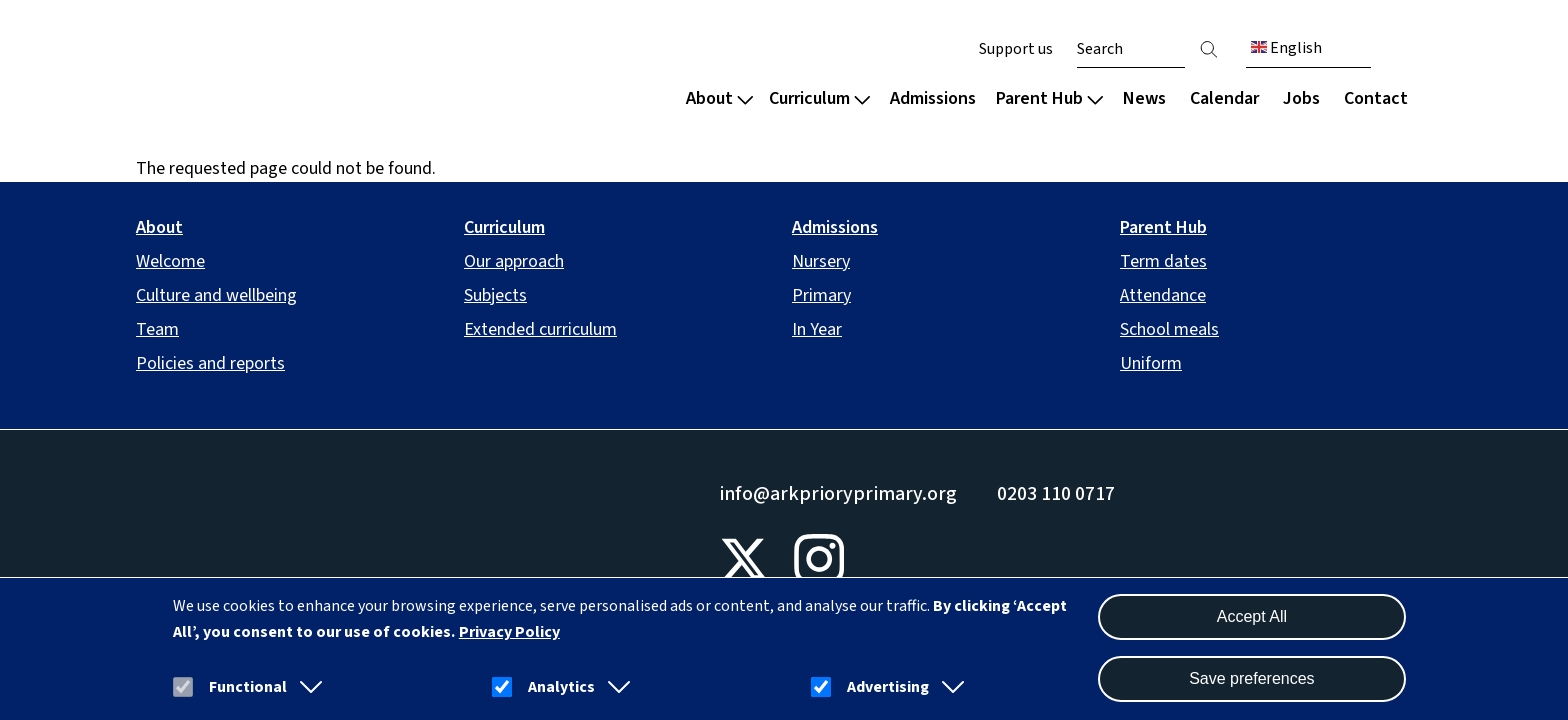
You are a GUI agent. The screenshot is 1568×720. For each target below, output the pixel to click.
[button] (307, 687)
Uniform (1151, 363)
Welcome (170, 261)
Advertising (888, 687)
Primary (821, 295)
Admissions (933, 98)
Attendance (1163, 295)
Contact (1376, 98)
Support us (1016, 49)
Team (157, 329)
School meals (1169, 329)
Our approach (514, 261)
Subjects (495, 295)
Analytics (561, 687)
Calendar (1224, 98)
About (719, 98)
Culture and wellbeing (216, 295)
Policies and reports (210, 363)
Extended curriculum (540, 329)
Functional (248, 687)
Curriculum (819, 98)
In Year (817, 329)
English (1286, 48)
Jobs (1301, 98)
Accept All (1252, 616)
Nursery (821, 261)
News (1144, 98)
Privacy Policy (509, 632)
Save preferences (1251, 678)
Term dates (1163, 261)
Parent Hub (1049, 98)
